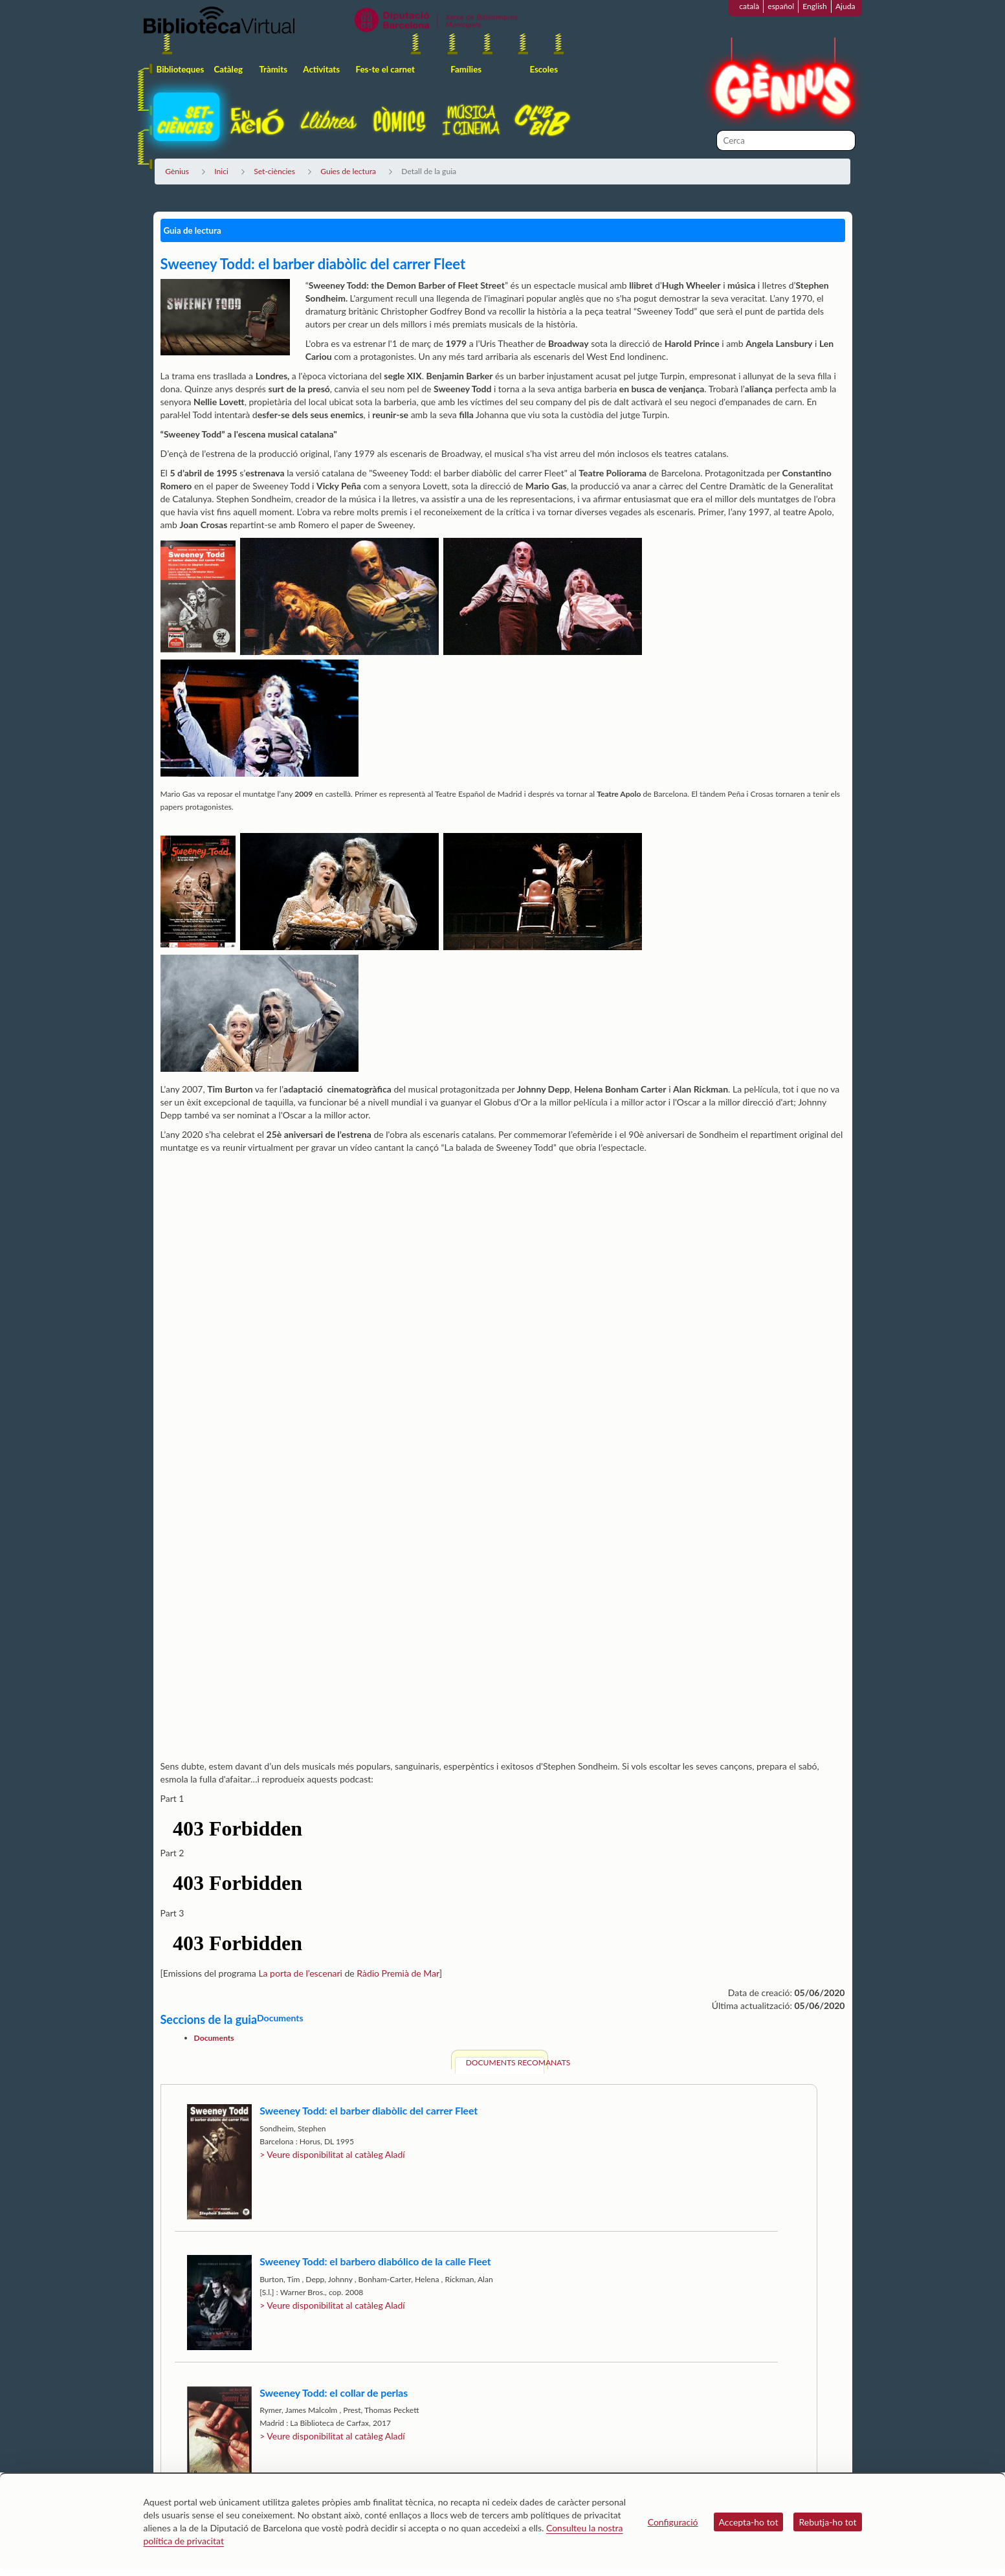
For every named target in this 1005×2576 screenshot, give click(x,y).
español (781, 6)
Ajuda (845, 6)
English (814, 6)
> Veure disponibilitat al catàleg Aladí (332, 2154)
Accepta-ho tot (749, 2521)
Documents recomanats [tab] (505, 2062)
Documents (214, 2038)
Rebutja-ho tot (827, 2521)
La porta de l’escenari (300, 1973)
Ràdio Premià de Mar (398, 1973)
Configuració (673, 2521)
